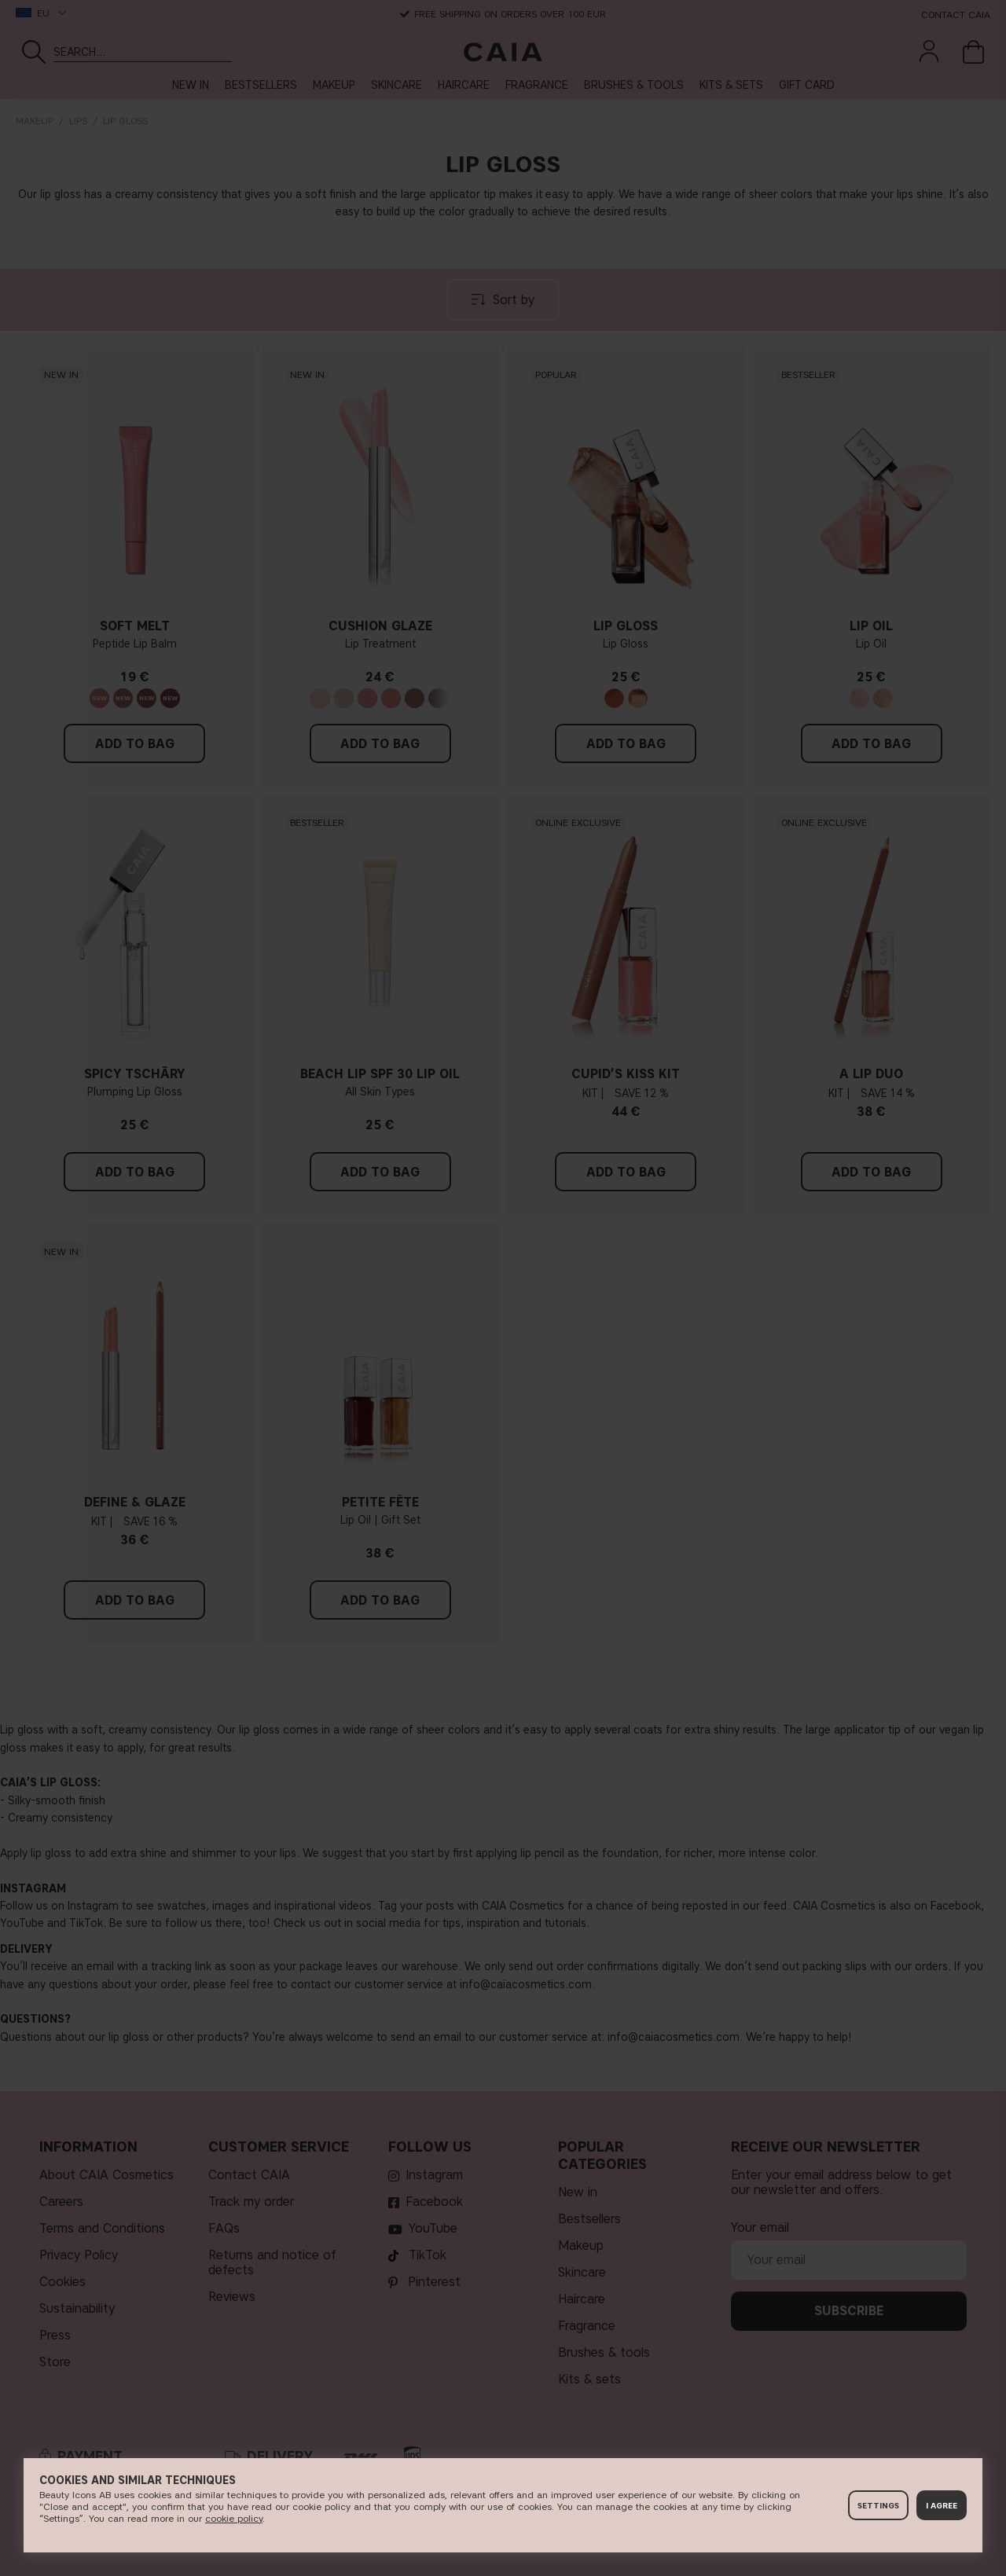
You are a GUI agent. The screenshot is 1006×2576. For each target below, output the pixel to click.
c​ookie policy (234, 2518)
